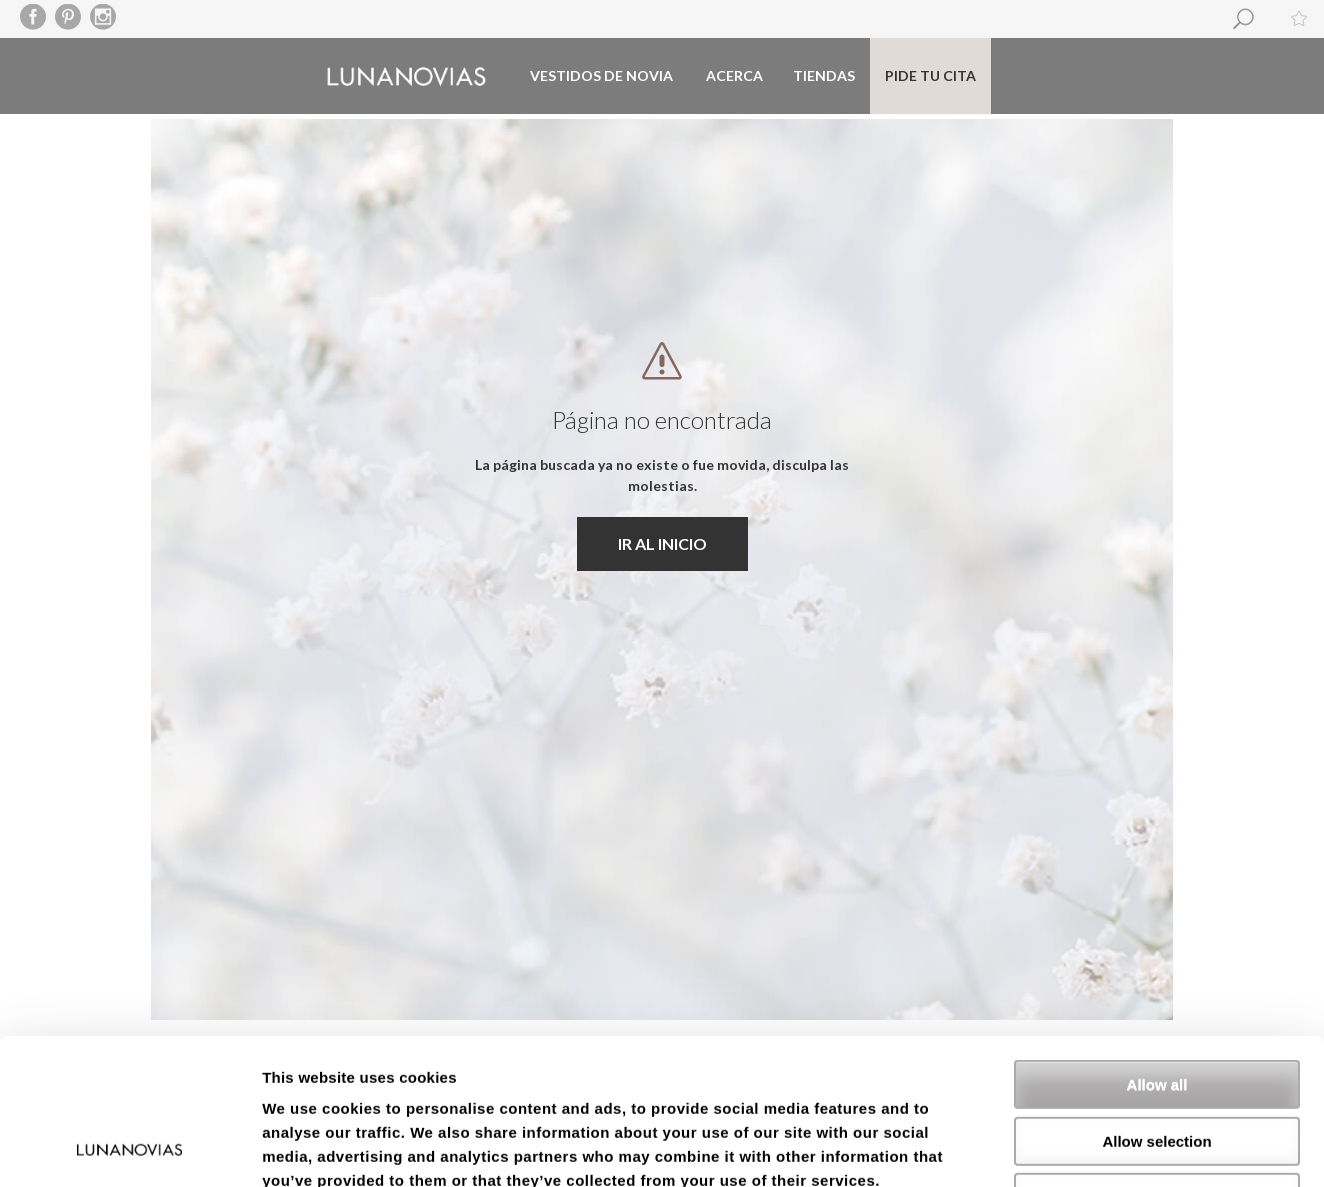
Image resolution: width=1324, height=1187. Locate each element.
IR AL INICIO (662, 543)
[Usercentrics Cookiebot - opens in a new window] (129, 1148)
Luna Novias (406, 76)
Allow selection (1156, 1004)
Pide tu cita (930, 75)
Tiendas (824, 75)
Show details (1049, 1147)
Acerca (734, 75)
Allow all (1157, 947)
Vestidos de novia (601, 75)
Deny (1157, 1060)
